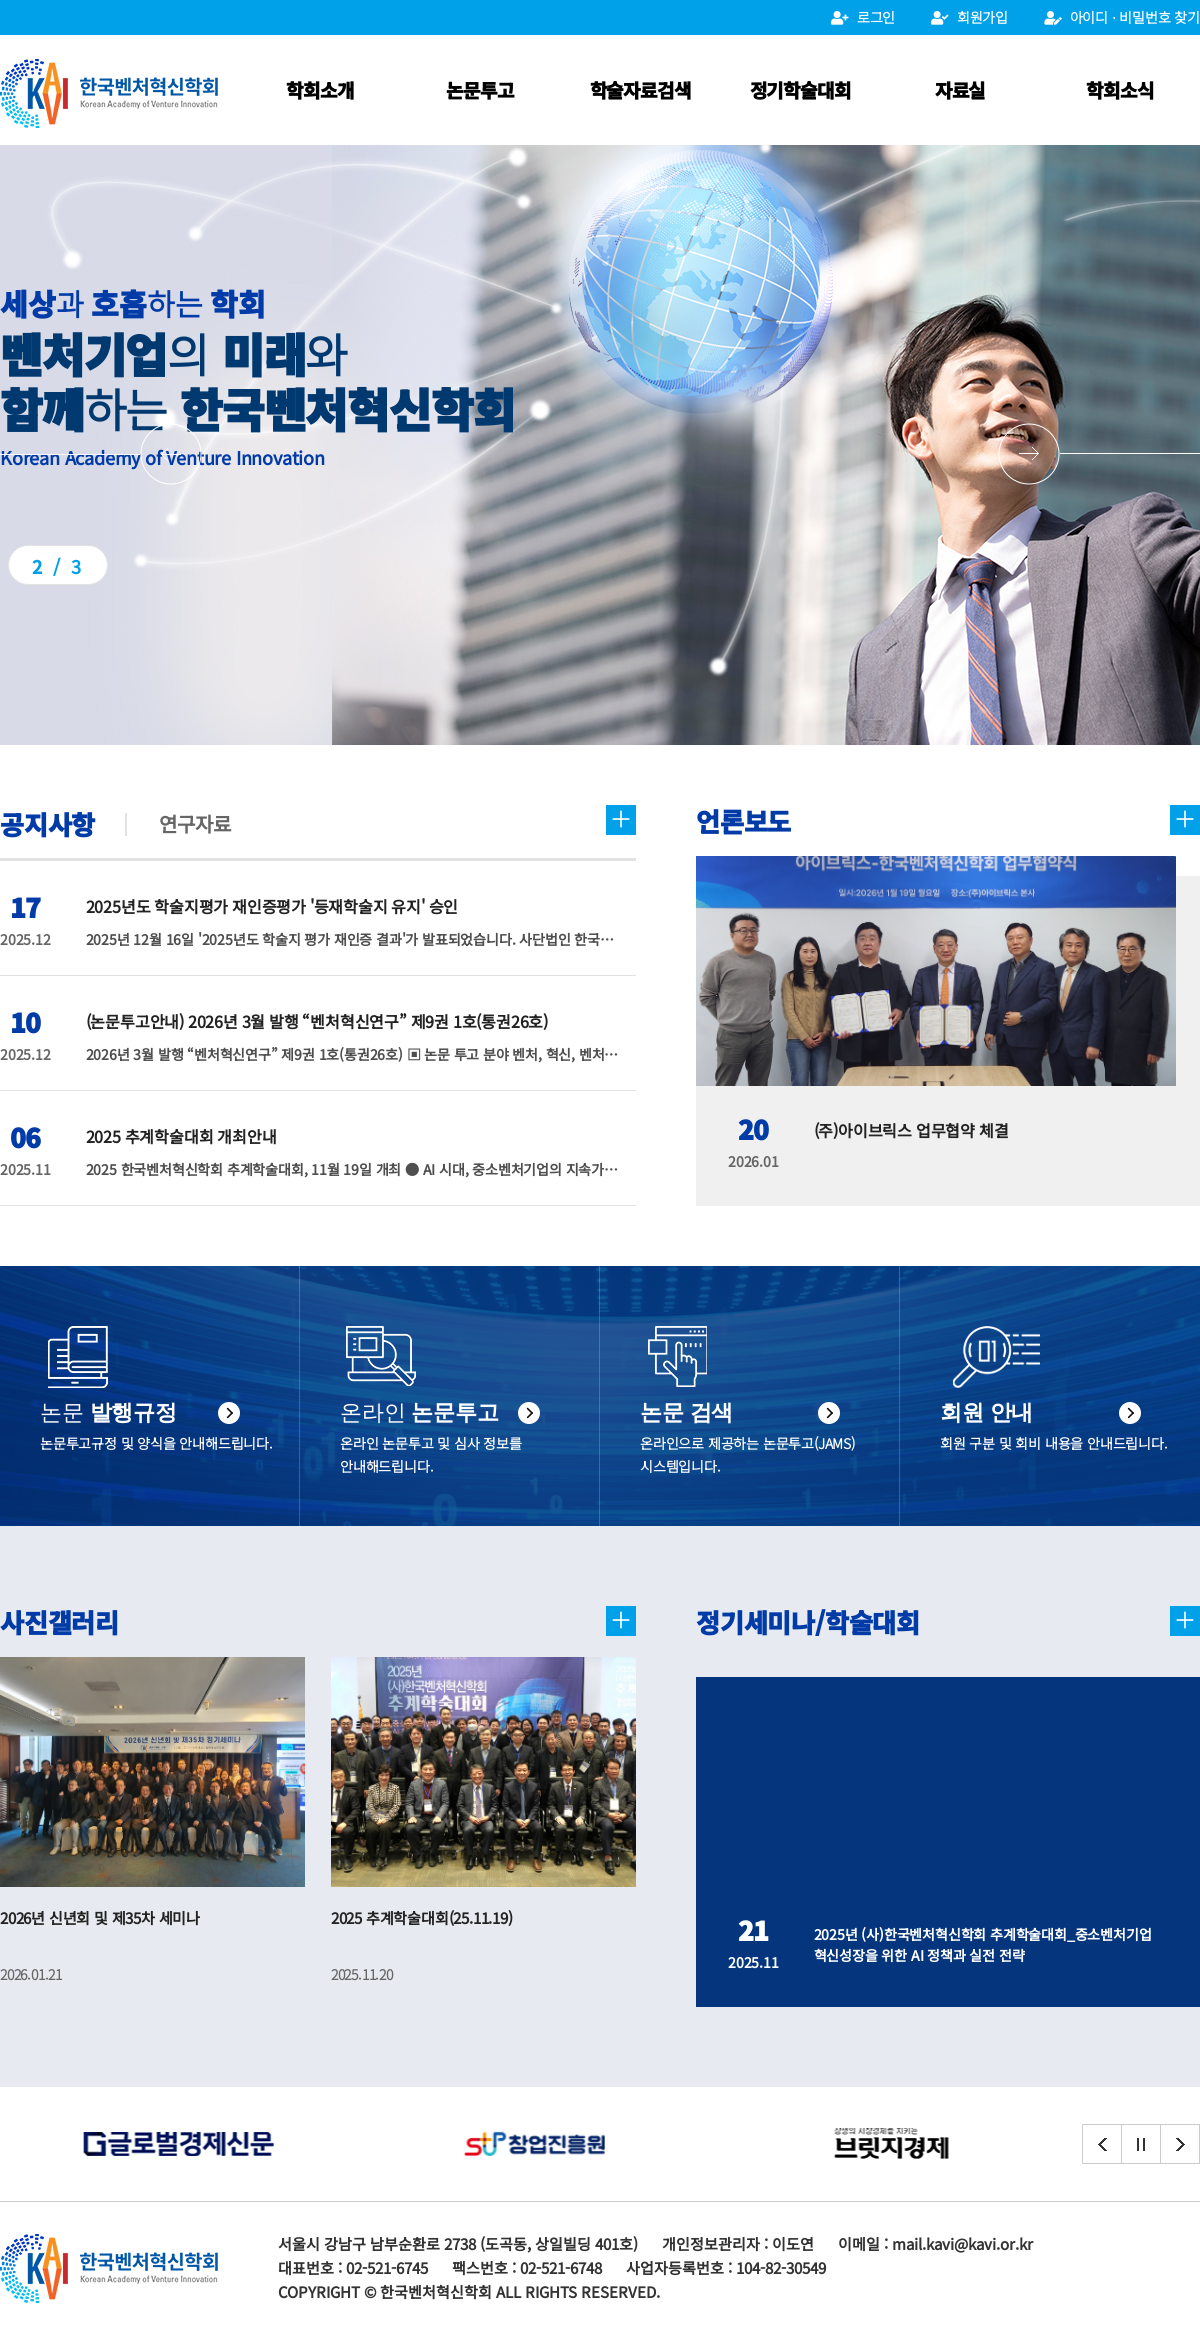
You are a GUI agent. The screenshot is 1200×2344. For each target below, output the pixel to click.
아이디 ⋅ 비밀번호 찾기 (1122, 17)
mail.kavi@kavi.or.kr (962, 2243)
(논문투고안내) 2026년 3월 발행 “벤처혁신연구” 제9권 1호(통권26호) (317, 1021)
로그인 (863, 17)
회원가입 (969, 17)
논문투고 (479, 89)
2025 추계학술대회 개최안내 (181, 1136)
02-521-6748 (561, 2267)
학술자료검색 (640, 89)
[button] (1099, 454)
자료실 (960, 89)
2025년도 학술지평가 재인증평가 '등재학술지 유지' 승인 (272, 906)
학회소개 (319, 89)
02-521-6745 (387, 2267)
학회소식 (1119, 89)
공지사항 (47, 823)
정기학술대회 (800, 89)
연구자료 (194, 823)
